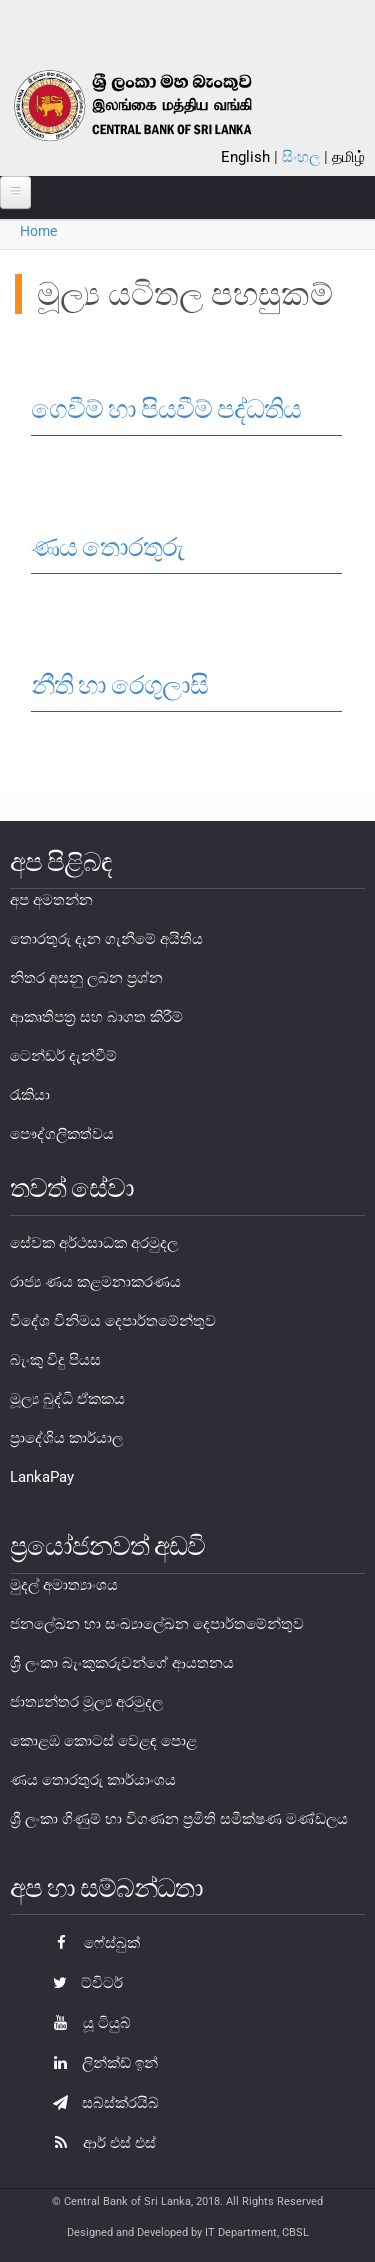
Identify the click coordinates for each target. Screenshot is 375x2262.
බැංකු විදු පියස (55, 1360)
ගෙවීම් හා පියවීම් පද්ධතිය (166, 409)
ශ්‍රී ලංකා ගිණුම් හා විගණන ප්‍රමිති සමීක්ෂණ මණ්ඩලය (179, 1819)
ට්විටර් (83, 1983)
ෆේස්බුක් (91, 1943)
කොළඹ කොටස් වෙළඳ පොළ (103, 1741)
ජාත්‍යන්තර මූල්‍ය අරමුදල (86, 1702)
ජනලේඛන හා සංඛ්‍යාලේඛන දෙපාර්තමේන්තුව (157, 1624)
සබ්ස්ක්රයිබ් (101, 2103)
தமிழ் (348, 157)
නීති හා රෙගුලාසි (119, 685)
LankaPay (42, 1477)
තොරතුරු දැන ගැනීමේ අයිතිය (106, 939)
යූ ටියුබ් (87, 2023)
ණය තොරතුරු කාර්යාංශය (93, 1780)
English (245, 157)
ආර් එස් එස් (99, 2143)
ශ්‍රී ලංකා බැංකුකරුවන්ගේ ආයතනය (122, 1663)
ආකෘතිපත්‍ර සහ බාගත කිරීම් (96, 1017)
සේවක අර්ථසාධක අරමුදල (94, 1243)
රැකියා (30, 1095)
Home (38, 231)
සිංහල (301, 157)
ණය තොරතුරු (107, 547)
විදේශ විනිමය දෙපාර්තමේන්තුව (113, 1321)
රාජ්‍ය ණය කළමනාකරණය (95, 1282)
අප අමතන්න (51, 900)
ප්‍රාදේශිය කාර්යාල (66, 1438)
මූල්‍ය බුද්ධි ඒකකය (67, 1399)
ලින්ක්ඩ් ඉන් (100, 2063)
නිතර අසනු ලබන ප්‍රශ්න (86, 978)
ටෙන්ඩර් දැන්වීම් (63, 1056)
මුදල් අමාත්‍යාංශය (64, 1585)
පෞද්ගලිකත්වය (62, 1134)
